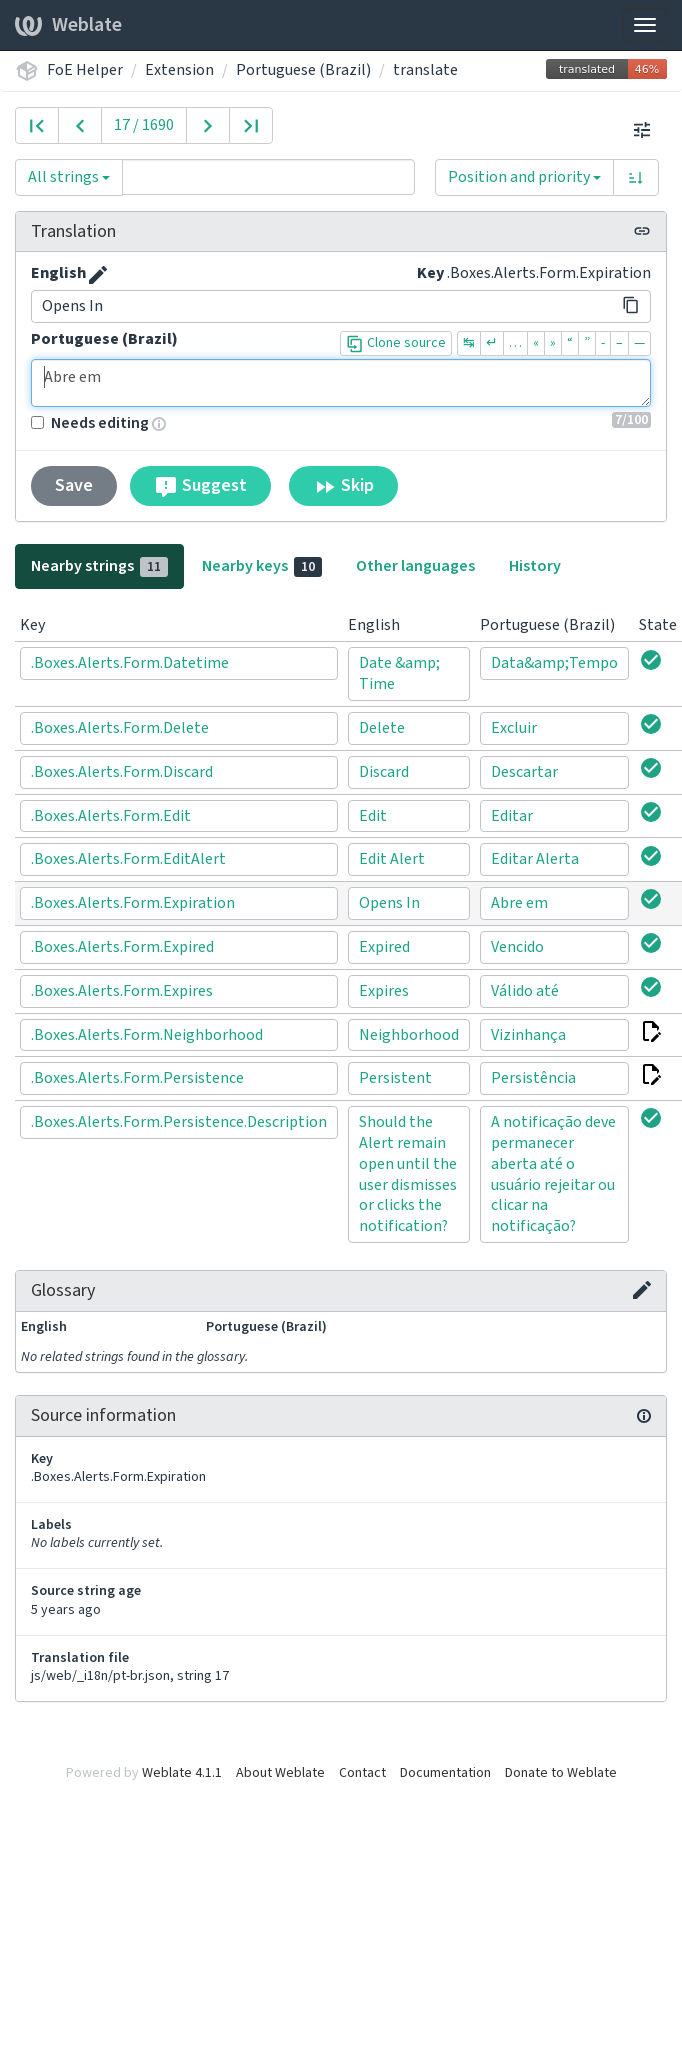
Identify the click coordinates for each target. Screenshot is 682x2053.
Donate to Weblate (561, 1773)
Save (74, 485)
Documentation (445, 1773)
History (535, 566)
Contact (362, 1773)
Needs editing (90, 423)
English (58, 273)
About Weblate (280, 1773)
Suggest (200, 486)
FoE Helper (85, 70)
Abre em (341, 383)
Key (430, 273)
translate (425, 70)
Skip (343, 486)
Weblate (68, 25)
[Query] (268, 177)
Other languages (415, 566)
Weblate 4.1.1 (182, 1773)
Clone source (396, 343)
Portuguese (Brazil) (303, 70)
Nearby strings (99, 566)
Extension (179, 70)
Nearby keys (262, 566)
